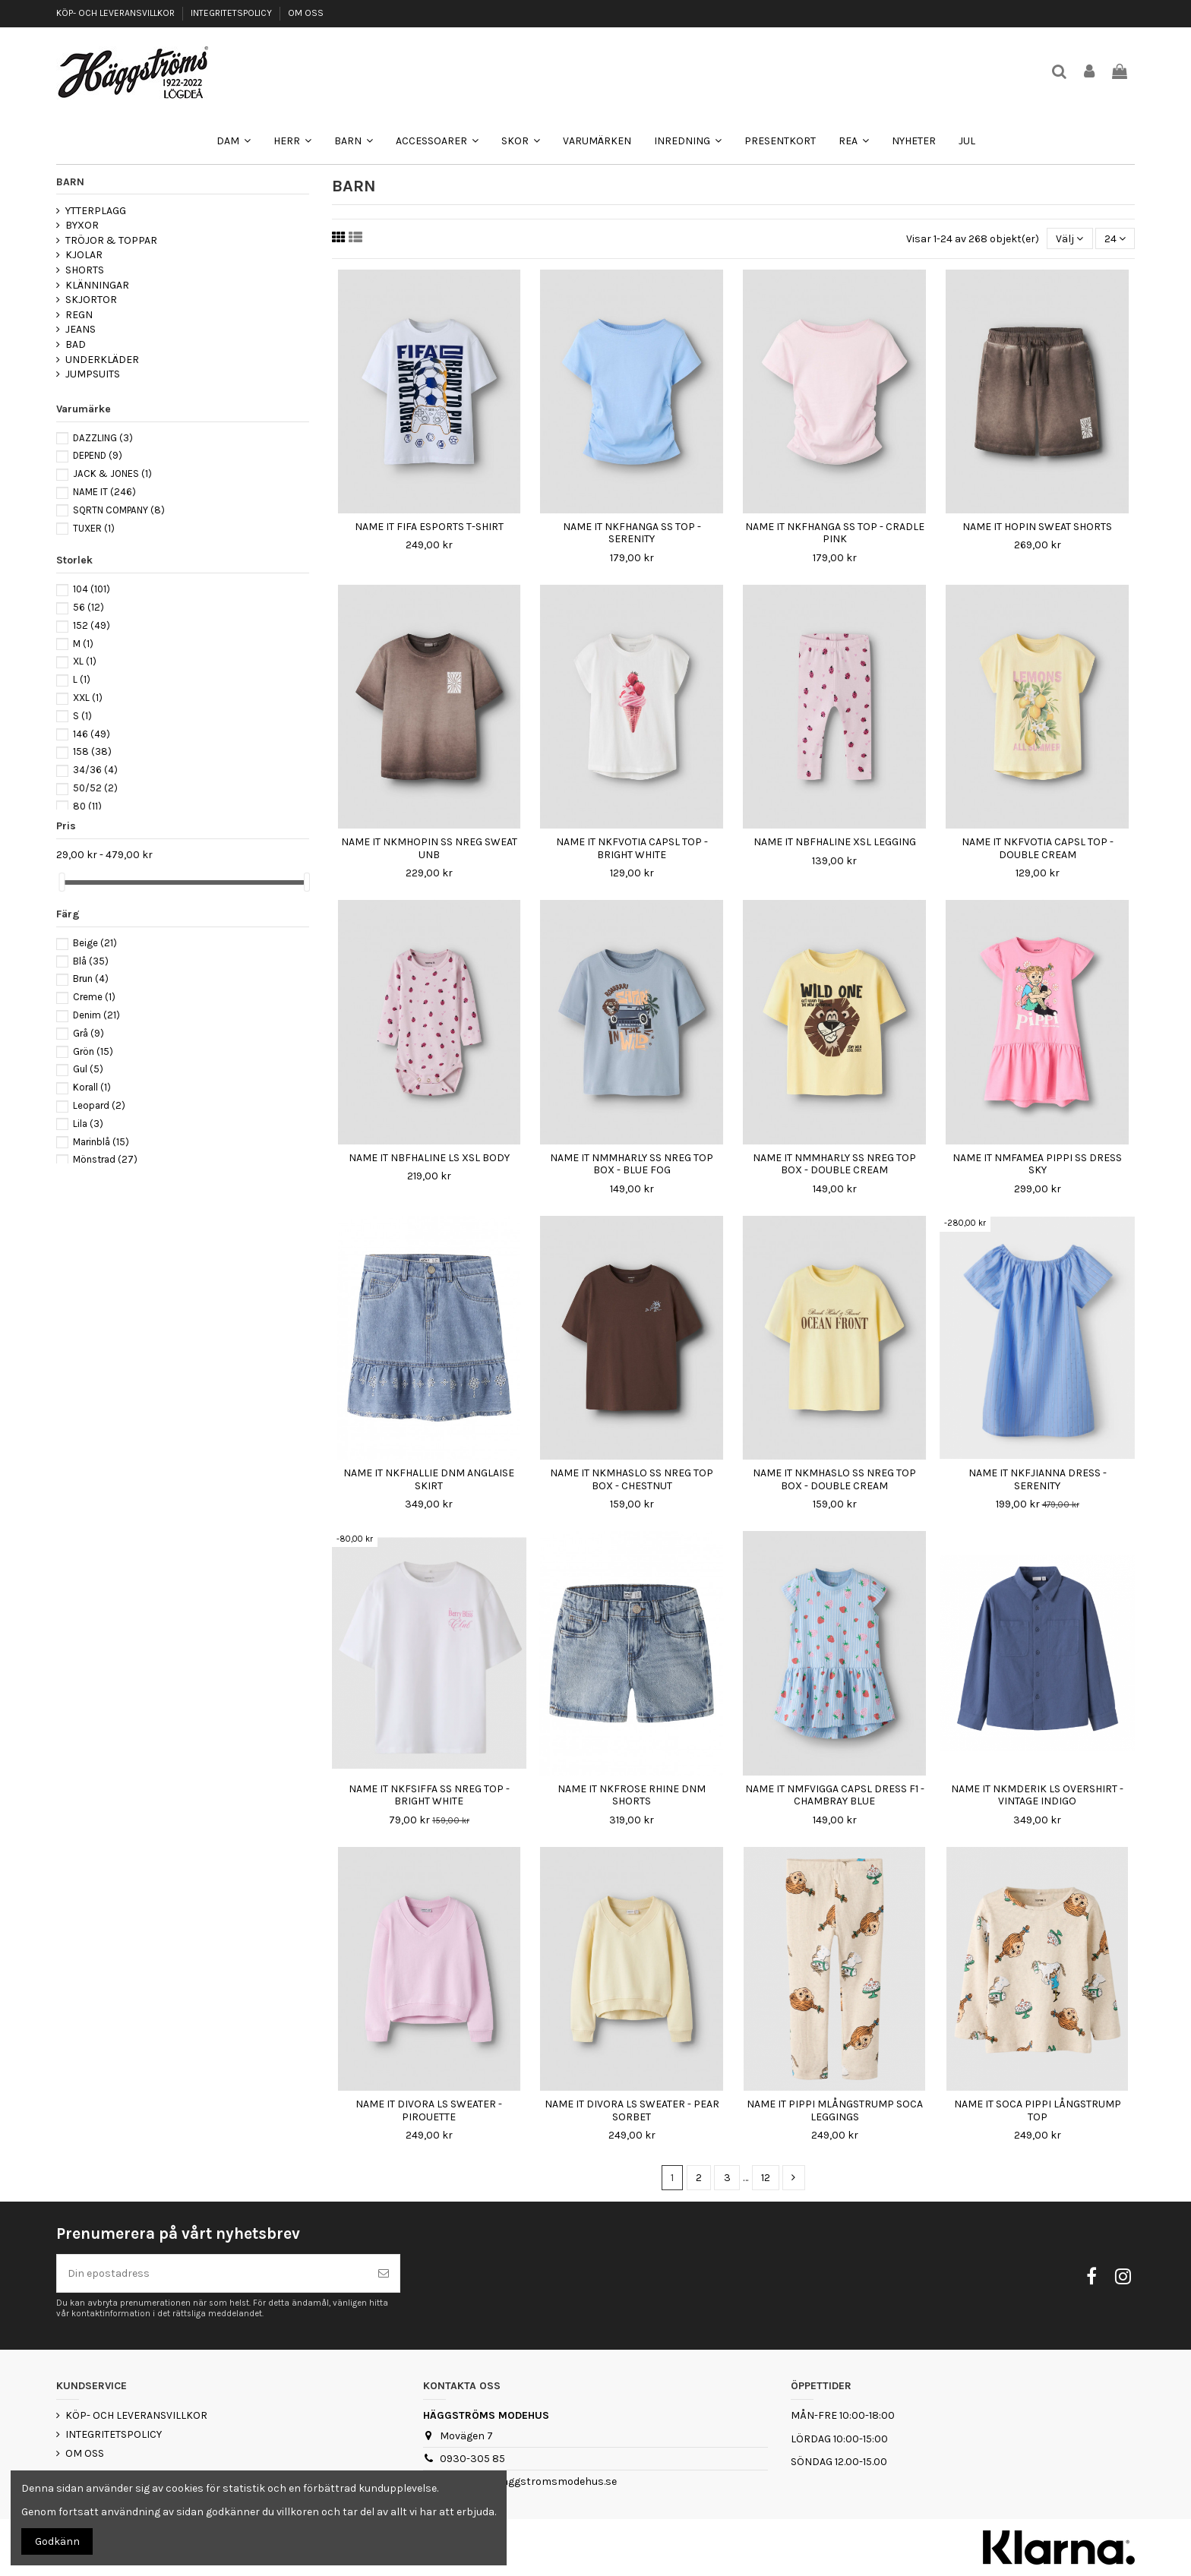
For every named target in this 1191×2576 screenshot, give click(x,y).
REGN (79, 314)
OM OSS (306, 13)
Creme (94, 996)
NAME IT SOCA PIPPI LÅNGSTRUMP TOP (1037, 2110)
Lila (88, 1123)
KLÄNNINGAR (97, 285)
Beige (95, 943)
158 (92, 751)
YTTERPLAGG (95, 210)
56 (88, 607)
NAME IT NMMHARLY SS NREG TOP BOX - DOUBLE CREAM (834, 1164)
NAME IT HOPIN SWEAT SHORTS (1037, 526)
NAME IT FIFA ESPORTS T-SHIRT (429, 526)
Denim (96, 1015)
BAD (75, 344)
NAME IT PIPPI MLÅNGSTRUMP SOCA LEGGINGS (835, 2110)
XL (84, 661)
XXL (88, 697)
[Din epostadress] (212, 2273)
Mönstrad (105, 1159)
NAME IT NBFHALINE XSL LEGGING (834, 841)
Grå (88, 1033)
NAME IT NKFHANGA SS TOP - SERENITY (632, 533)
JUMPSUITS (92, 374)
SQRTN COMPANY (119, 510)
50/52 (95, 788)
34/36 (95, 769)
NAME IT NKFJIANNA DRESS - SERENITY (1037, 1479)
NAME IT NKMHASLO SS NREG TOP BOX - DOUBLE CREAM (834, 1479)
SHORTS (84, 270)
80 (87, 806)
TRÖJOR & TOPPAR (111, 240)
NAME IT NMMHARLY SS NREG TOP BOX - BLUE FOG (631, 1164)
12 (765, 2177)
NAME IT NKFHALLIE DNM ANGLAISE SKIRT (428, 1479)
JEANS (80, 329)
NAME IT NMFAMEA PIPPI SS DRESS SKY (1037, 1164)
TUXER (94, 528)
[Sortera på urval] (1069, 239)
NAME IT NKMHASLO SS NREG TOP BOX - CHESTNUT (631, 1479)
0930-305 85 (472, 2458)
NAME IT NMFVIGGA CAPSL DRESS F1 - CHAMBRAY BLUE (834, 1795)
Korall (92, 1087)
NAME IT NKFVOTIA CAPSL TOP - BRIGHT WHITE (632, 848)
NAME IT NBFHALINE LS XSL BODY (429, 1157)
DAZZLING (103, 438)
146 (91, 734)
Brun (91, 978)
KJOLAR (84, 254)
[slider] (61, 882)
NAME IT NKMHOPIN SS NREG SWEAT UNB (429, 848)
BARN (70, 181)
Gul (88, 1069)
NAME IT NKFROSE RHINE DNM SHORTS (632, 1795)
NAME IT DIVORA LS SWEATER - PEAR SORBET (632, 2110)
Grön (93, 1051)
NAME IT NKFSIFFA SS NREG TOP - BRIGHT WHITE (429, 1795)
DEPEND (97, 455)
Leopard (99, 1105)
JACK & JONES (112, 473)
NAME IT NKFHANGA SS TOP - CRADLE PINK (834, 533)
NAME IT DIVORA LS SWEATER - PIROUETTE (428, 2110)
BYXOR (82, 225)
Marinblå (101, 1142)
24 (1115, 238)
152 (91, 625)
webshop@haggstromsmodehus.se (528, 2481)
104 (91, 589)
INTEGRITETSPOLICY (232, 13)
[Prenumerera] (384, 2273)
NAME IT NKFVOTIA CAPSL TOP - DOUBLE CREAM (1038, 848)
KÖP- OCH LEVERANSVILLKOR (116, 13)
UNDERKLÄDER (102, 359)
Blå (91, 961)
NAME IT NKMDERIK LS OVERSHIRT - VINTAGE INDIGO (1037, 1795)
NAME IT (104, 491)
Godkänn (57, 2541)
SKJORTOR (91, 299)
